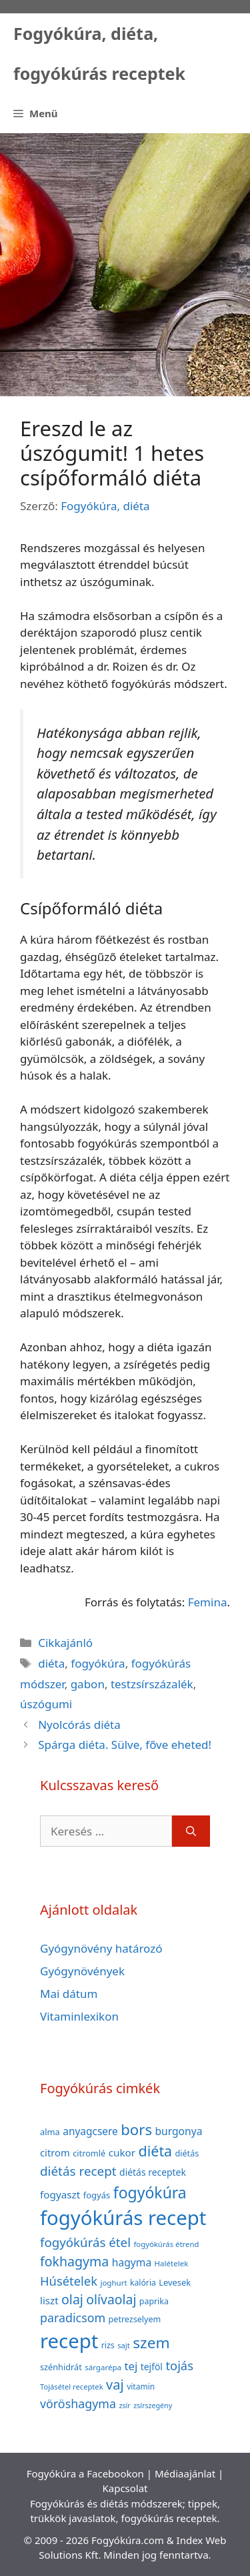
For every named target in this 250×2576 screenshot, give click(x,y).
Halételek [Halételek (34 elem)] (172, 2263)
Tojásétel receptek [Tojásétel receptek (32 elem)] (71, 2387)
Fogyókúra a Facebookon (85, 2473)
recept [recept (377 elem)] (69, 2341)
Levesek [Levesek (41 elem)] (175, 2282)
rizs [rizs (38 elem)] (108, 2345)
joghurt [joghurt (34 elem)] (113, 2283)
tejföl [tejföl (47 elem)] (152, 2366)
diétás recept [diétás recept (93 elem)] (78, 2171)
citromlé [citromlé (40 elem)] (89, 2153)
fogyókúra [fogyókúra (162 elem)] (150, 2192)
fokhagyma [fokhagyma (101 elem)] (74, 2261)
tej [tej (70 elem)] (130, 2366)
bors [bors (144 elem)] (136, 2129)
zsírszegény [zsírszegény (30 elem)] (152, 2405)
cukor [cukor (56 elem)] (122, 2152)
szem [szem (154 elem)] (151, 2342)
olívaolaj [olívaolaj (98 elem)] (111, 2299)
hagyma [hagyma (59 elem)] (131, 2262)
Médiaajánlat (185, 2473)
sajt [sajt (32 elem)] (123, 2345)
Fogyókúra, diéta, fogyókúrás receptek (99, 53)
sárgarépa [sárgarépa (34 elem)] (103, 2367)
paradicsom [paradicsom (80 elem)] (72, 2318)
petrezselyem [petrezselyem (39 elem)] (135, 2319)
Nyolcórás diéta (79, 1724)
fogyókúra (98, 1663)
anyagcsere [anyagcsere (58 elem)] (90, 2131)
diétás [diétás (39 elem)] (187, 2153)
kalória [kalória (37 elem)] (143, 2282)
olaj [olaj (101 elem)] (72, 2299)
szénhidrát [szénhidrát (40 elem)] (61, 2367)
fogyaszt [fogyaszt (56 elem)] (60, 2194)
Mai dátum (68, 1993)
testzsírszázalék (152, 1684)
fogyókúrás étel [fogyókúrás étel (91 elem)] (85, 2242)
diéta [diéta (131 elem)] (156, 2150)
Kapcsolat (124, 2488)
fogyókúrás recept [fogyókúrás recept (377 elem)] (123, 2217)
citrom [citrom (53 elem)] (55, 2152)
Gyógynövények (82, 1971)
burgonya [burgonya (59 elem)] (178, 2131)
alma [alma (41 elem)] (50, 2132)
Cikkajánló (65, 1642)
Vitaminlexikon (79, 2016)
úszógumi (46, 1704)
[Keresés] (191, 1831)
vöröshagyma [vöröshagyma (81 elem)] (78, 2404)
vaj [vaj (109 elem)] (115, 2385)
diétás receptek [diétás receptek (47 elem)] (152, 2172)
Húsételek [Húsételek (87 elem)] (68, 2280)
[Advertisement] (125, 265)
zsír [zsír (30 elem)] (124, 2405)
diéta (51, 1663)
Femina (207, 1602)
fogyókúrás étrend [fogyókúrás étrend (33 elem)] (166, 2244)
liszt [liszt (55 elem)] (49, 2300)
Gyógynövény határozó (101, 1948)
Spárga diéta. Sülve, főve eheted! (124, 1744)
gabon (88, 1684)
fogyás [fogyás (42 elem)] (97, 2195)
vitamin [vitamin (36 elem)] (141, 2386)
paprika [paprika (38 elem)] (154, 2301)
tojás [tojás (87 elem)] (179, 2365)
